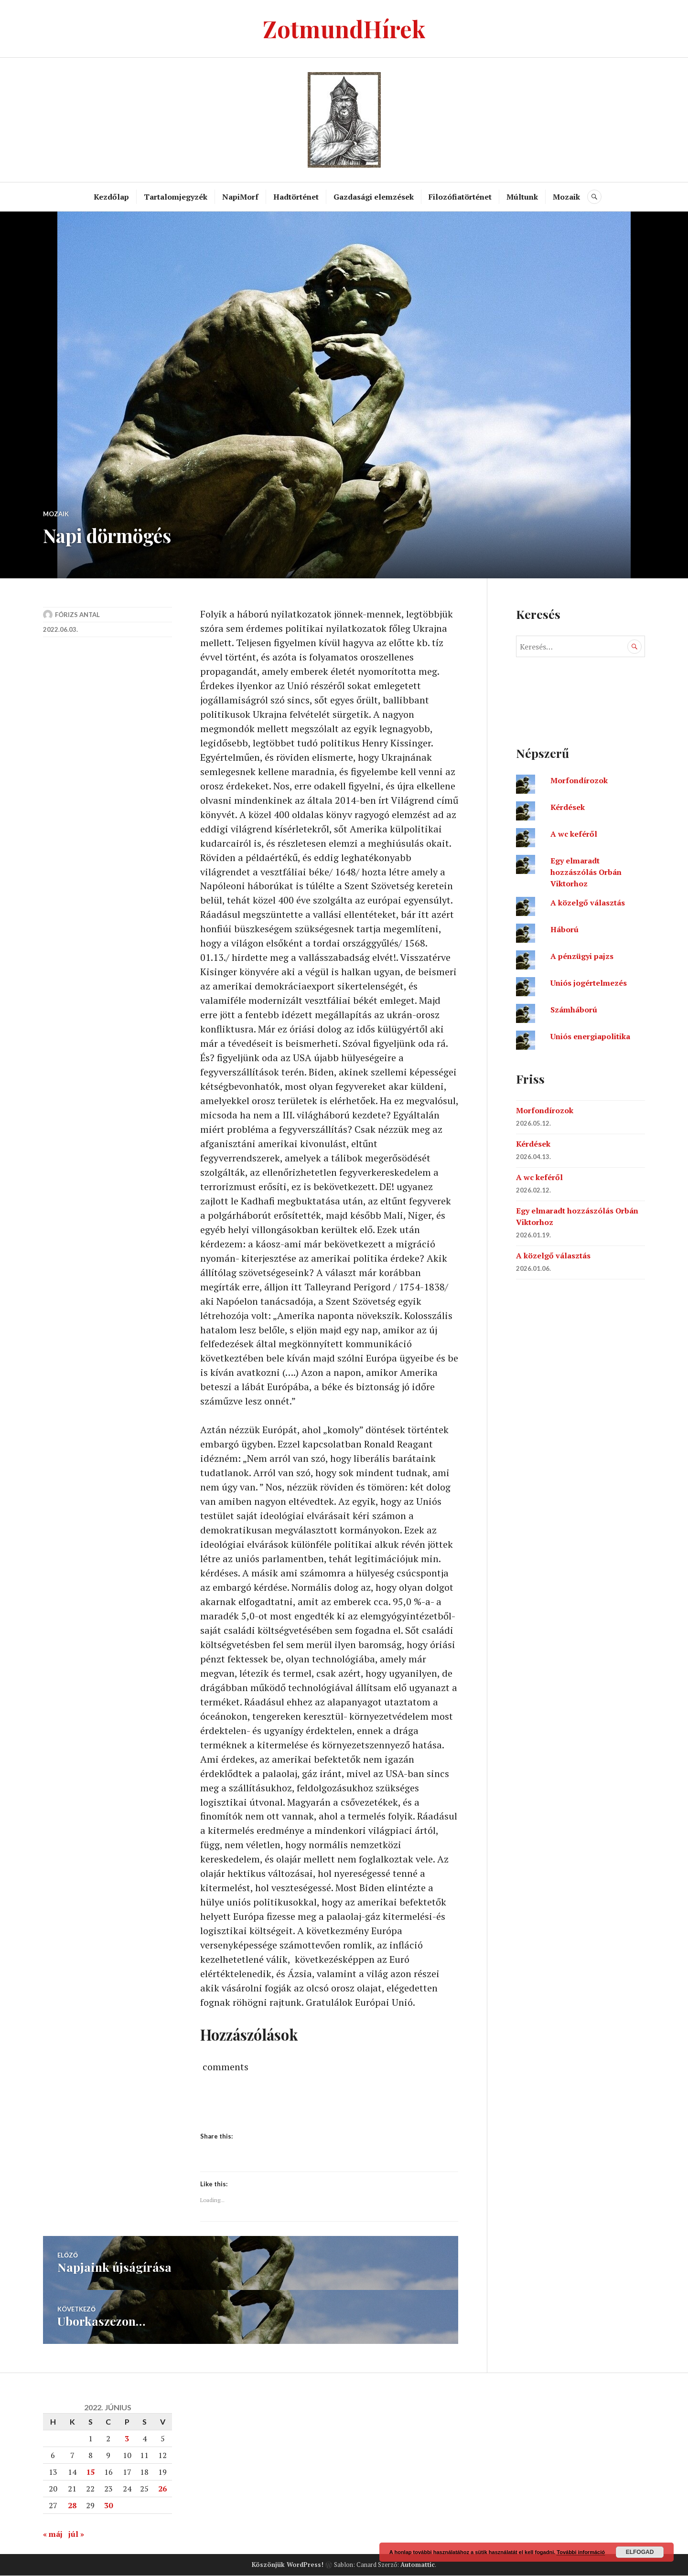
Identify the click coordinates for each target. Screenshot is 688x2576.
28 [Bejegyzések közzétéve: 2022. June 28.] (72, 2506)
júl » (76, 2534)
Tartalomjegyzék (175, 197)
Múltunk (522, 197)
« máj (53, 2534)
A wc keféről (573, 834)
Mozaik (566, 197)
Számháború (573, 1009)
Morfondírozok (579, 780)
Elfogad (640, 2552)
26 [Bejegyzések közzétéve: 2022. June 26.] (162, 2489)
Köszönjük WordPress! (287, 2565)
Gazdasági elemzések (373, 197)
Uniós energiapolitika (590, 1036)
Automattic (417, 2565)
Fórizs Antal (77, 614)
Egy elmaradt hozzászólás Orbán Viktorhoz (586, 872)
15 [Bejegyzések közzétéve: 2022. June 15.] (90, 2472)
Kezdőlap (111, 197)
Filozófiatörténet (460, 197)
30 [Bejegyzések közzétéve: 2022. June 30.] (108, 2506)
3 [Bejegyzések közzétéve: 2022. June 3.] (127, 2439)
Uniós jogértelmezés (588, 983)
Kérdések (567, 807)
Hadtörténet (296, 197)
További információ (581, 2552)
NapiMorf (240, 197)
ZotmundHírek (344, 28)
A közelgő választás (587, 902)
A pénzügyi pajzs (581, 956)
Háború (564, 929)
